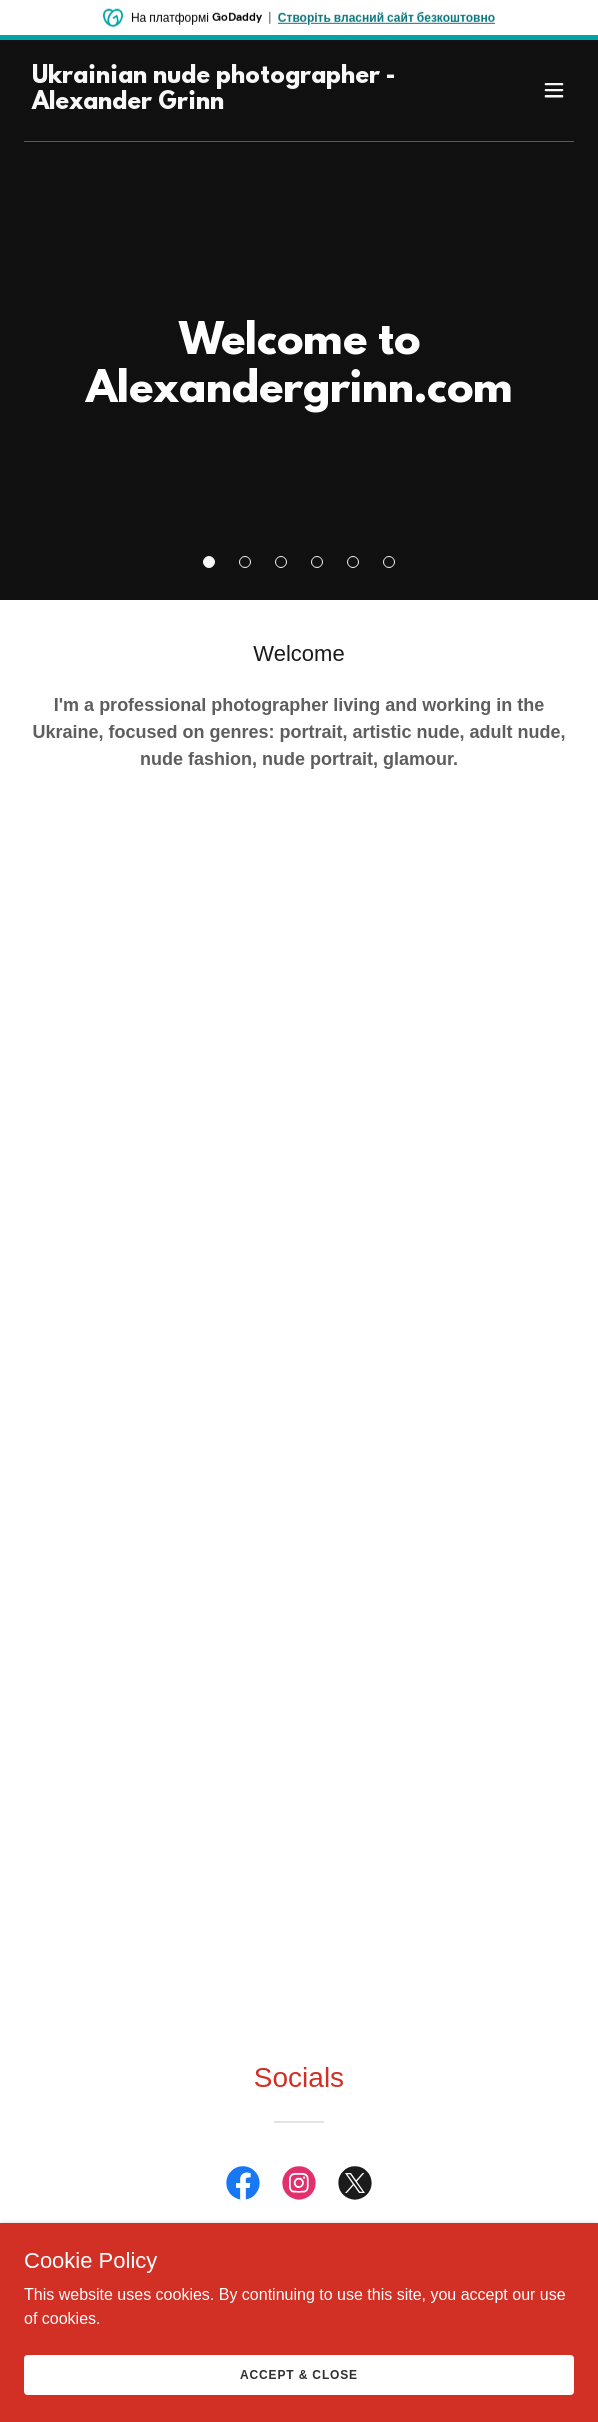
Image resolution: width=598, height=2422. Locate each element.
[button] (209, 562)
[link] (216, 103)
